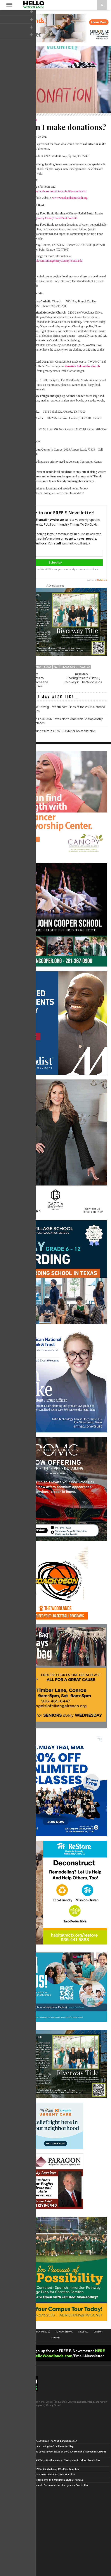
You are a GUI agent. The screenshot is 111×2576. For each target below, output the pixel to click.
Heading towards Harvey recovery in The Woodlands (83, 680)
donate (25, 666)
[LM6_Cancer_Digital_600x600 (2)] (55, 1074)
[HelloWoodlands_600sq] (55, 965)
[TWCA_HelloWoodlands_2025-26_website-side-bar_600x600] (55, 2320)
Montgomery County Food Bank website (53, 218)
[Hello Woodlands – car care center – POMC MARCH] (55, 1540)
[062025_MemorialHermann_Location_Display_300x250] (55, 2148)
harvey (47, 666)
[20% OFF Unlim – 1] (55, 1835)
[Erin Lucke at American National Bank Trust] (55, 1431)
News (11, 2332)
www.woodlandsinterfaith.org (69, 197)
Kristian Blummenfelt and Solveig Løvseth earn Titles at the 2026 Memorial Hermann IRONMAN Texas (55, 709)
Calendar (25, 2332)
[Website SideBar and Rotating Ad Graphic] (55, 1618)
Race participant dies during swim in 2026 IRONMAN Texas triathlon (50, 731)
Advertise (83, 2332)
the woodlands (69, 666)
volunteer (85, 666)
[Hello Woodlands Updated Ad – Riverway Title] (55, 655)
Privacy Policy (42, 2332)
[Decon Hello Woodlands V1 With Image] (55, 1943)
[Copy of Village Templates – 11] (55, 1323)
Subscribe (55, 2338)
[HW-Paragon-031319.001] (55, 2208)
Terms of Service (64, 2332)
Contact (98, 2332)
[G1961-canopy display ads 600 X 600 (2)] (55, 854)
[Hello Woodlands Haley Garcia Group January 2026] (55, 1215)
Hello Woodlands (17, 136)
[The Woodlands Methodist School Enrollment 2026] (55, 2021)
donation (36, 666)
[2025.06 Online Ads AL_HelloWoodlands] (55, 1727)
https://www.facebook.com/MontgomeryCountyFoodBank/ (48, 260)
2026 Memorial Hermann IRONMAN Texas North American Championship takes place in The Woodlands (53, 721)
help (56, 666)
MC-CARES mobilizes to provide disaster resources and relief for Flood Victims (27, 682)
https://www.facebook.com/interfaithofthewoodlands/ (54, 191)
